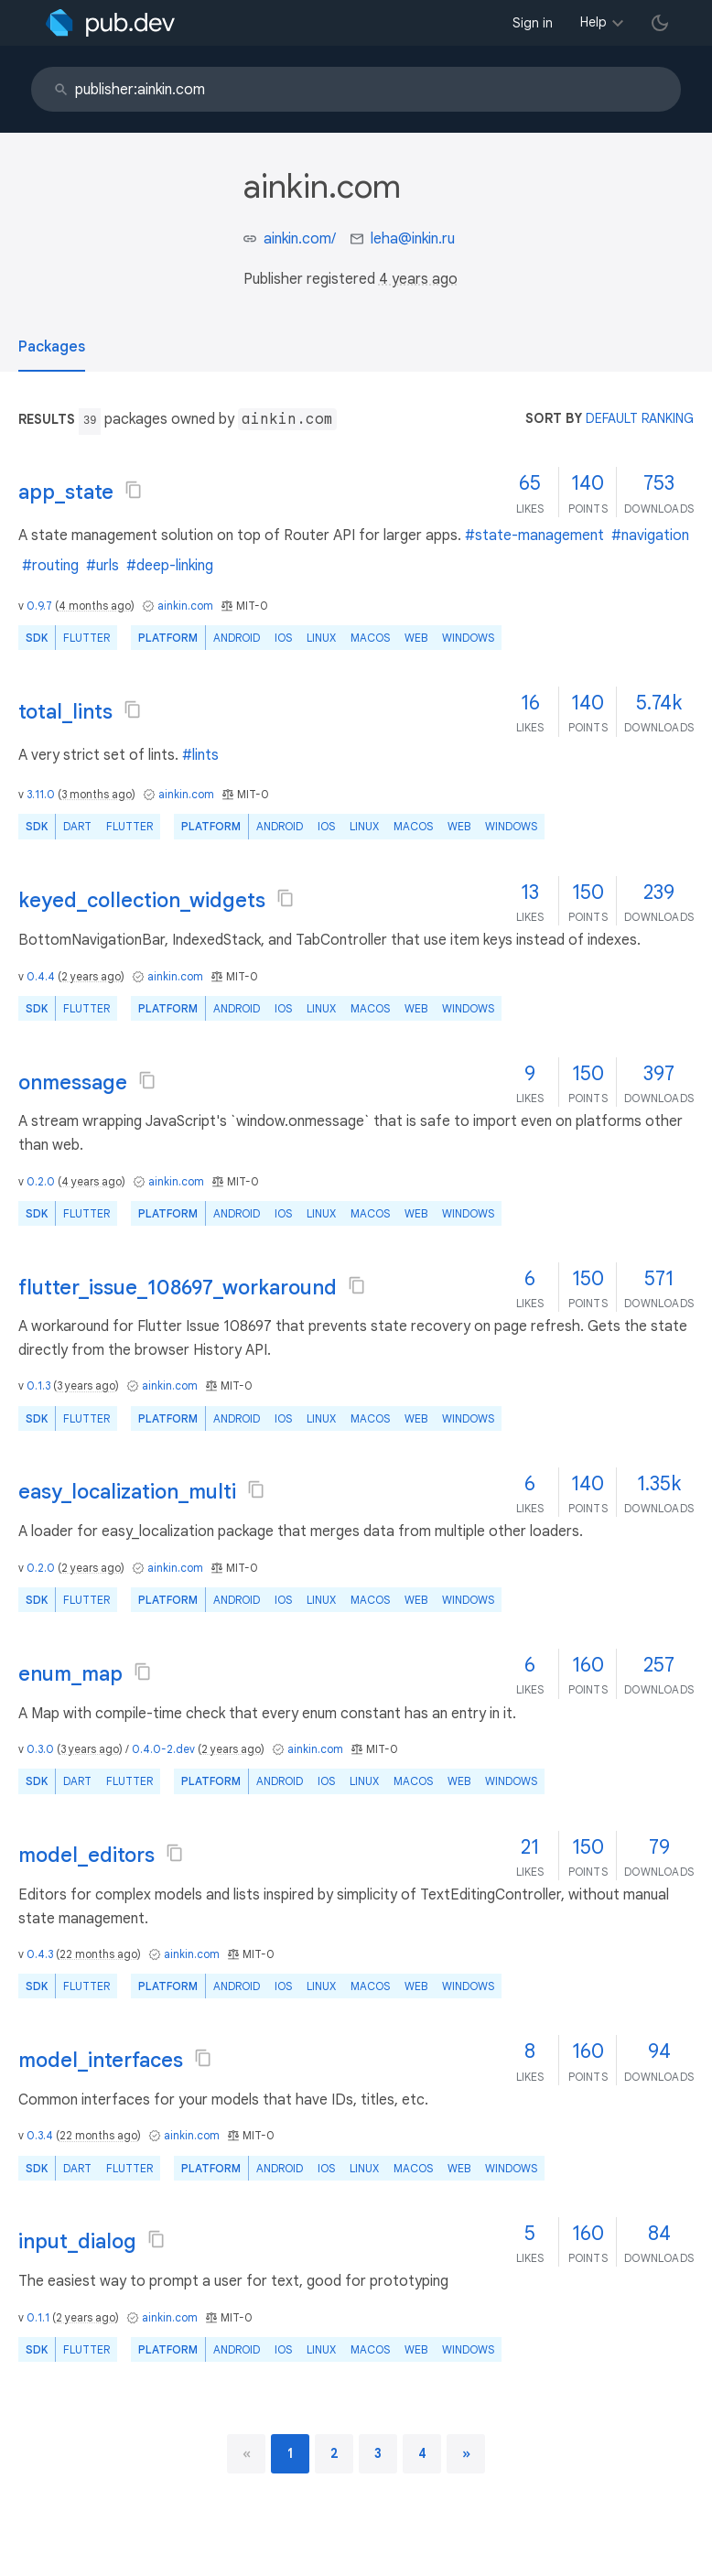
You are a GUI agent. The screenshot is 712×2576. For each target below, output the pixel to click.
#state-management (534, 535)
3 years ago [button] (86, 1385)
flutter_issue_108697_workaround (177, 1287)
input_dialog (77, 2241)
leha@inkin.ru (413, 239)
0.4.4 (41, 976)
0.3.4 (40, 2135)
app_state (65, 492)
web (416, 637)
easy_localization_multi (127, 1491)
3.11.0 (41, 794)
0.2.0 (41, 1181)
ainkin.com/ (300, 239)
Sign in (532, 23)
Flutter (86, 637)
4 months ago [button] (95, 605)
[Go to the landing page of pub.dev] (110, 23)
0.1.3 (38, 1385)
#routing (50, 566)
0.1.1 (38, 2317)
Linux (321, 637)
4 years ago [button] (418, 279)
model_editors (86, 1855)
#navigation (650, 535)
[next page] (466, 2453)
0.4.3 (40, 1954)
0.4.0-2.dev (163, 1749)
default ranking (640, 418)
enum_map (70, 1673)
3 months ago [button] (96, 794)
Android (236, 637)
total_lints (65, 711)
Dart (77, 826)
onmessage (72, 1082)
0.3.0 (40, 1749)
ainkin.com (185, 605)
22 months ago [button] (98, 1954)
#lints (200, 755)
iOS (283, 637)
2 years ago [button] (91, 976)
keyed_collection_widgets (141, 900)
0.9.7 (39, 605)
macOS (370, 637)
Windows (468, 637)
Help (593, 22)
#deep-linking (169, 566)
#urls (102, 566)
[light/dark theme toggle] (660, 23)
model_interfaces (100, 2060)
